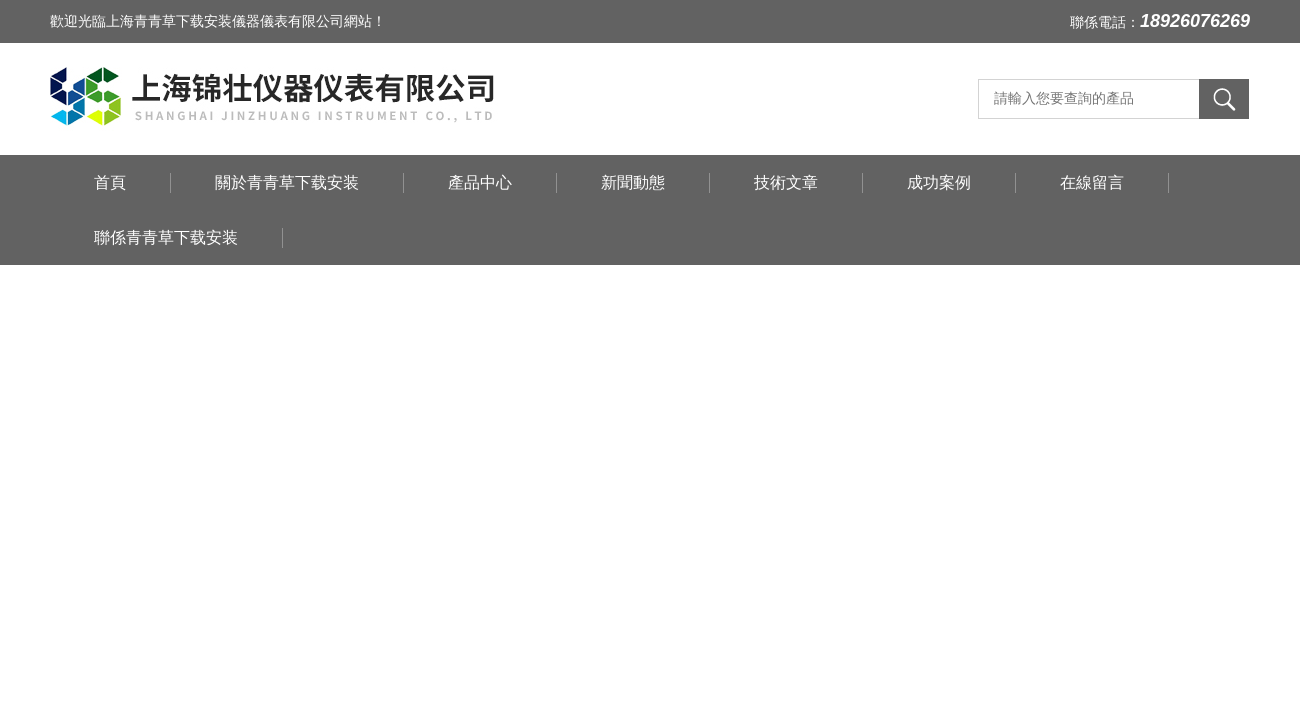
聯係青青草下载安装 (166, 237)
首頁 (110, 182)
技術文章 (786, 182)
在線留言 (1092, 182)
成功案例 (939, 182)
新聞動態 (633, 182)
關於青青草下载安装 (287, 182)
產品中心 (480, 182)
